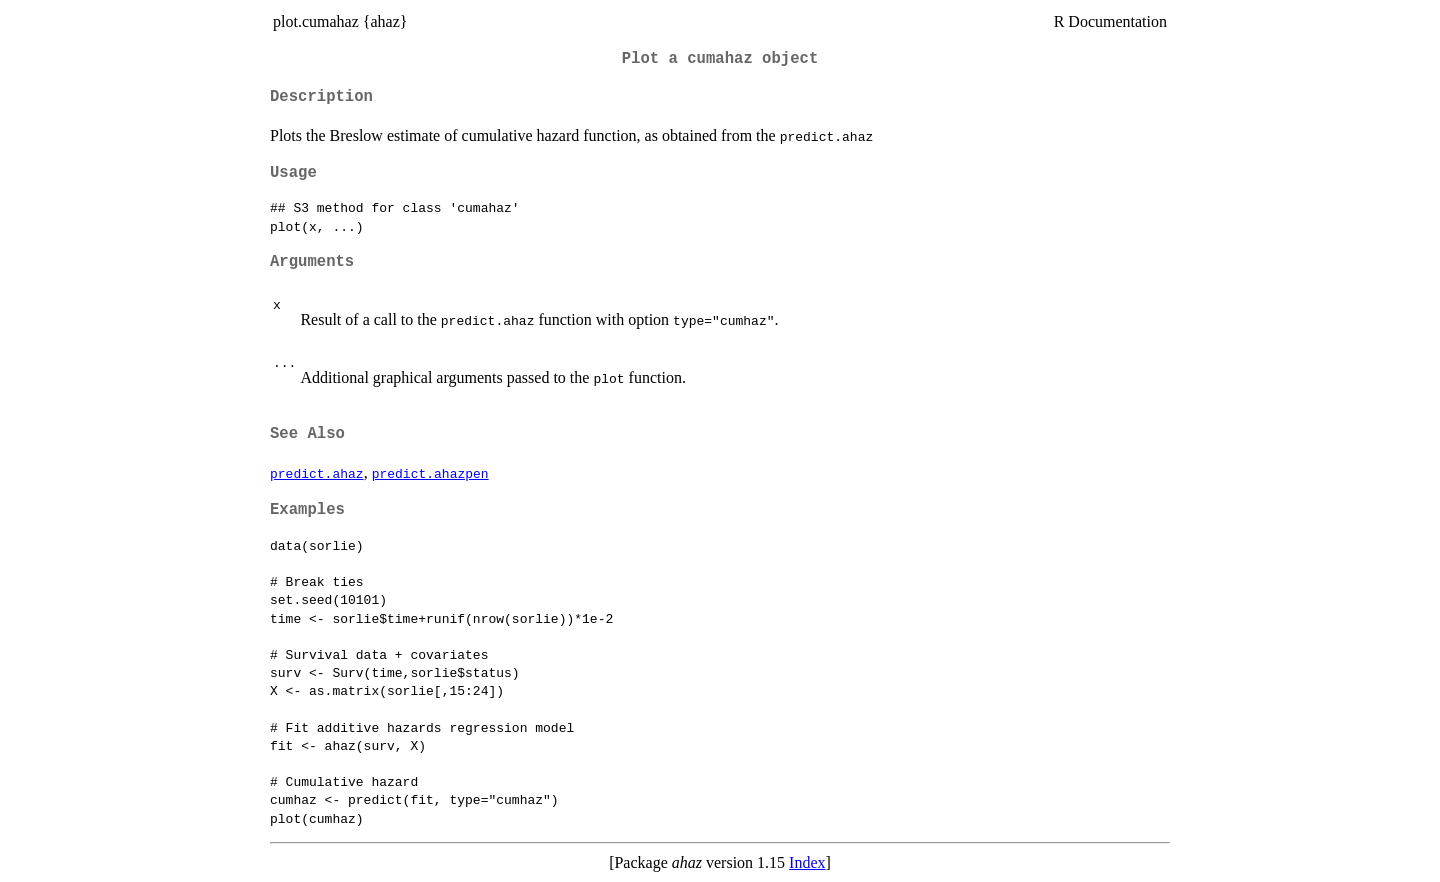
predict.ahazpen (430, 473)
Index (807, 862)
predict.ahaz (317, 473)
